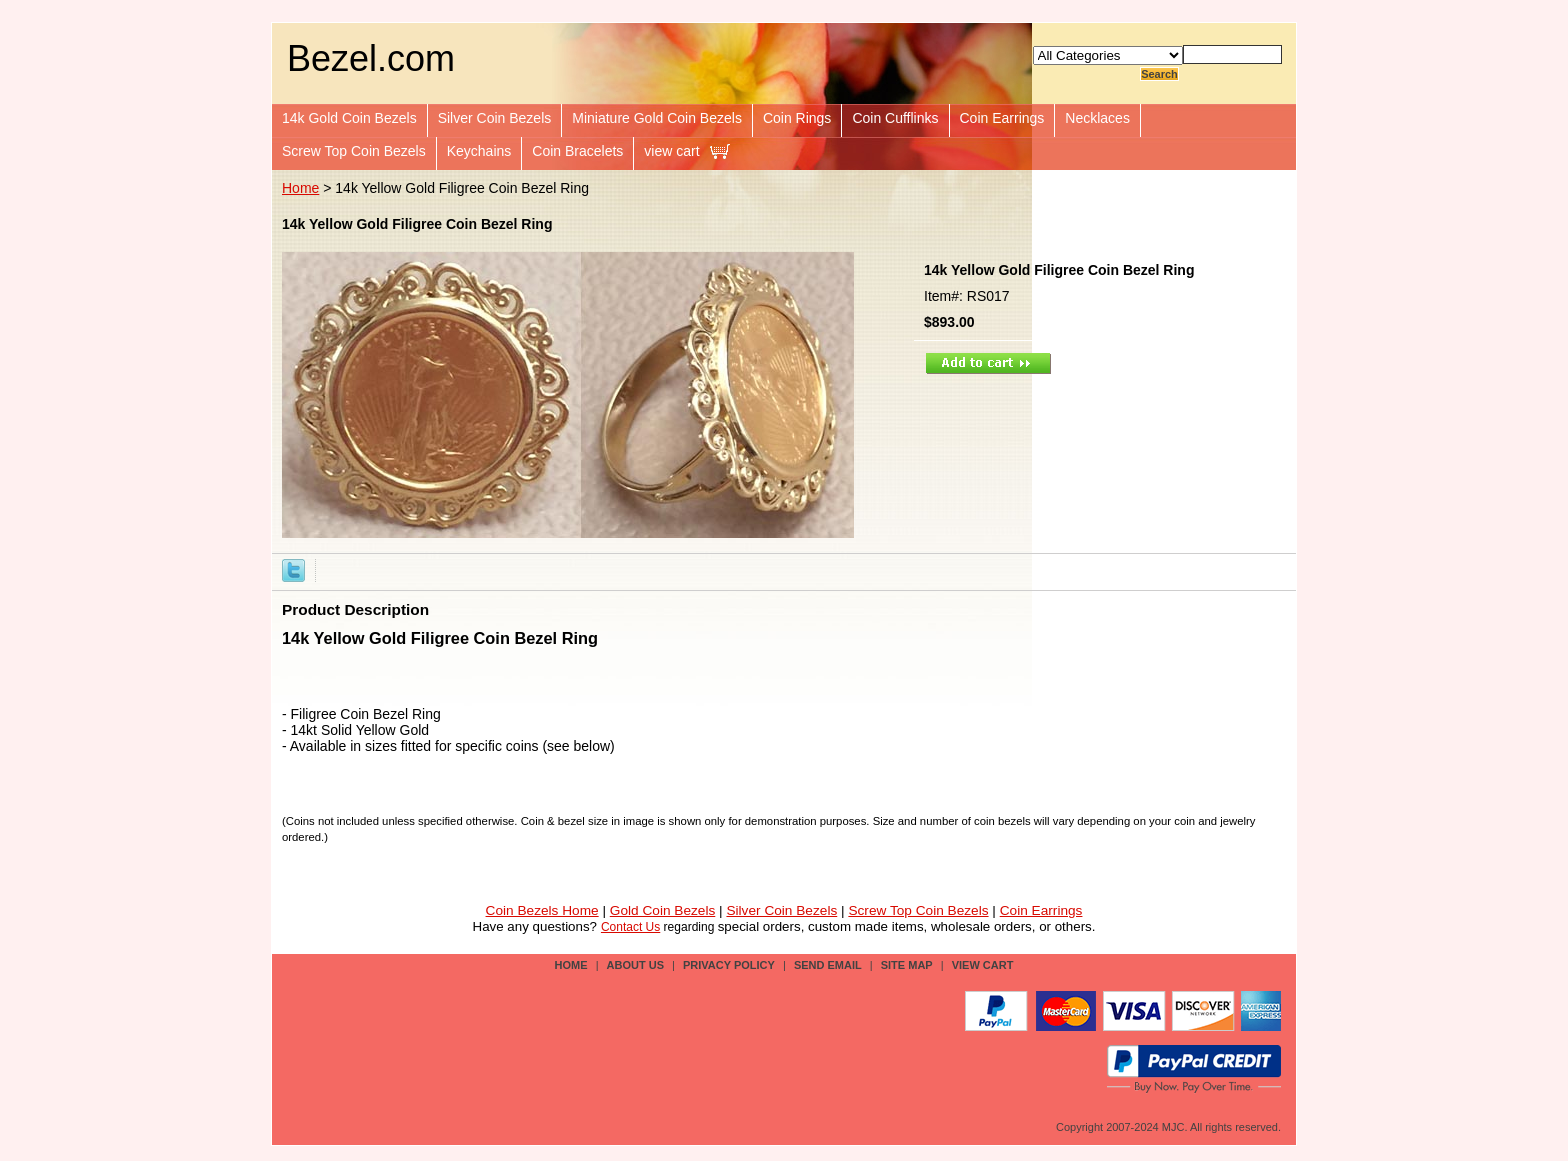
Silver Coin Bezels (495, 118)
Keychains (479, 151)
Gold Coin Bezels (663, 910)
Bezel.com (371, 58)
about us (635, 965)
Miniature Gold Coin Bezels (657, 118)
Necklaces (1097, 118)
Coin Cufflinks (895, 118)
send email (828, 965)
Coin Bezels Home (542, 910)
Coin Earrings (1002, 118)
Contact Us (630, 927)
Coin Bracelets (577, 151)
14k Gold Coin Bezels (349, 118)
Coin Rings (797, 118)
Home (300, 188)
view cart (671, 151)
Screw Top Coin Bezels (354, 151)
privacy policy (729, 965)
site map (907, 965)
